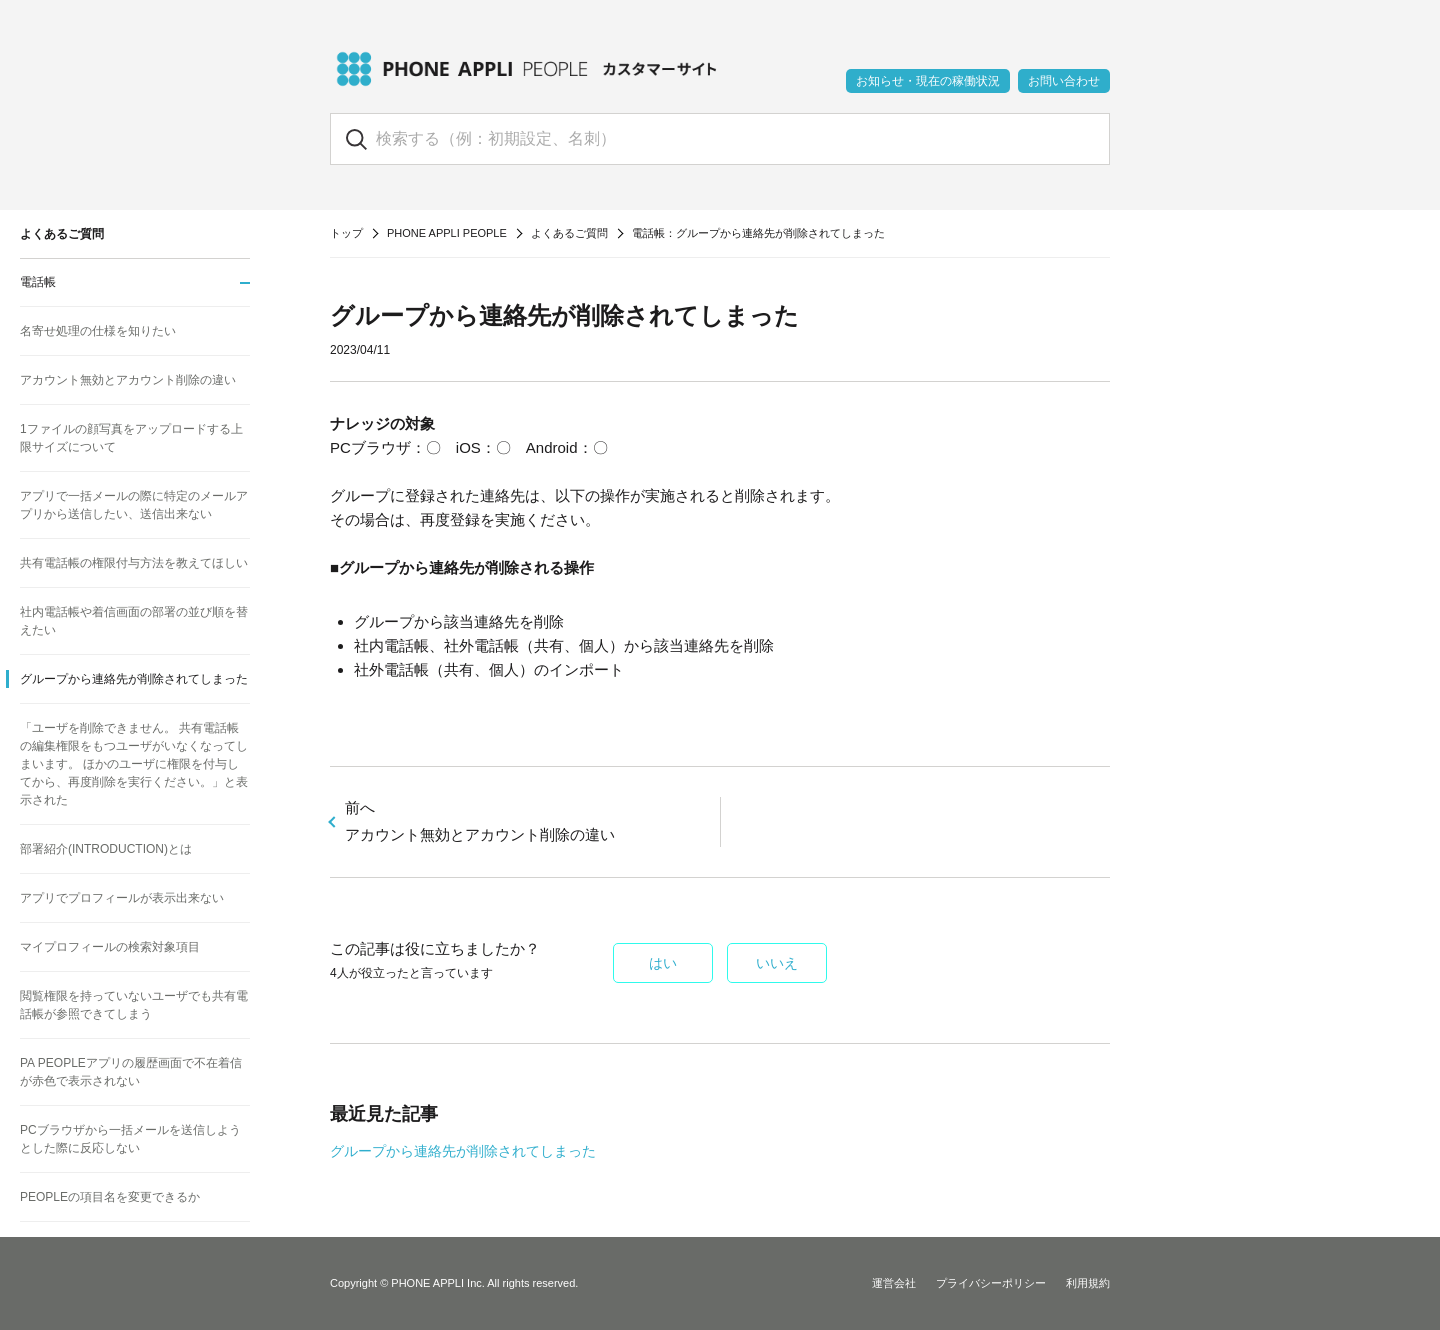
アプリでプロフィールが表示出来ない (122, 898)
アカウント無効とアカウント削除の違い (128, 380)
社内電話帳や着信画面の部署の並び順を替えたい (134, 621)
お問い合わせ (1064, 81)
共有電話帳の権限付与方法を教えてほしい (134, 563)
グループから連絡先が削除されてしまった (463, 1151)
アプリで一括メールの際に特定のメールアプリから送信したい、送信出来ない (134, 505)
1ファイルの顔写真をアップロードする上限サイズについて (131, 438)
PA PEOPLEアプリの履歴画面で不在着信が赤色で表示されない (131, 1072)
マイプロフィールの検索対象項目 (110, 947)
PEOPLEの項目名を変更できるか (110, 1197)
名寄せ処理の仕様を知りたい (98, 331)
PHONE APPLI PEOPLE (447, 233)
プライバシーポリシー (991, 1283)
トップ (346, 233)
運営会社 (894, 1283)
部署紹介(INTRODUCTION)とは (106, 849)
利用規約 (1088, 1283)
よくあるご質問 (569, 233)
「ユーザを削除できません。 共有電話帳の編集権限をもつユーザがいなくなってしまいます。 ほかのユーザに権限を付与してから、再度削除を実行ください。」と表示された (134, 764)
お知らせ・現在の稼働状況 (928, 81)
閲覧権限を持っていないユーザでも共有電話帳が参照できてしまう (134, 1005)
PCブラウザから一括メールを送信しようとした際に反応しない (130, 1139)
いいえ (777, 963)
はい (663, 963)
